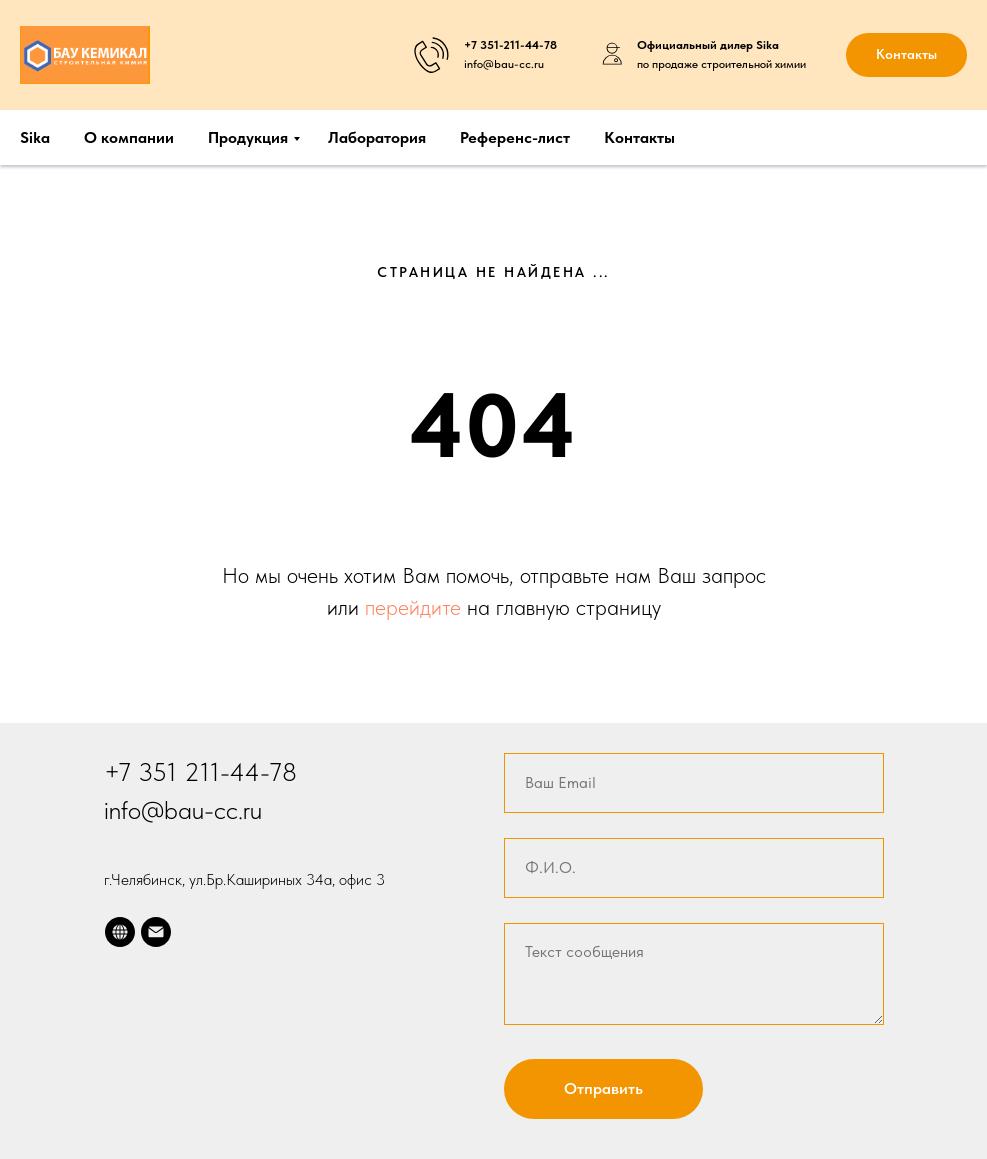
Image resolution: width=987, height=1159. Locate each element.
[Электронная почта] (156, 932)
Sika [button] (35, 137)
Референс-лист (515, 137)
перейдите (416, 607)
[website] (120, 932)
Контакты (639, 137)
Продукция (248, 137)
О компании (129, 137)
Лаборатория (377, 137)
